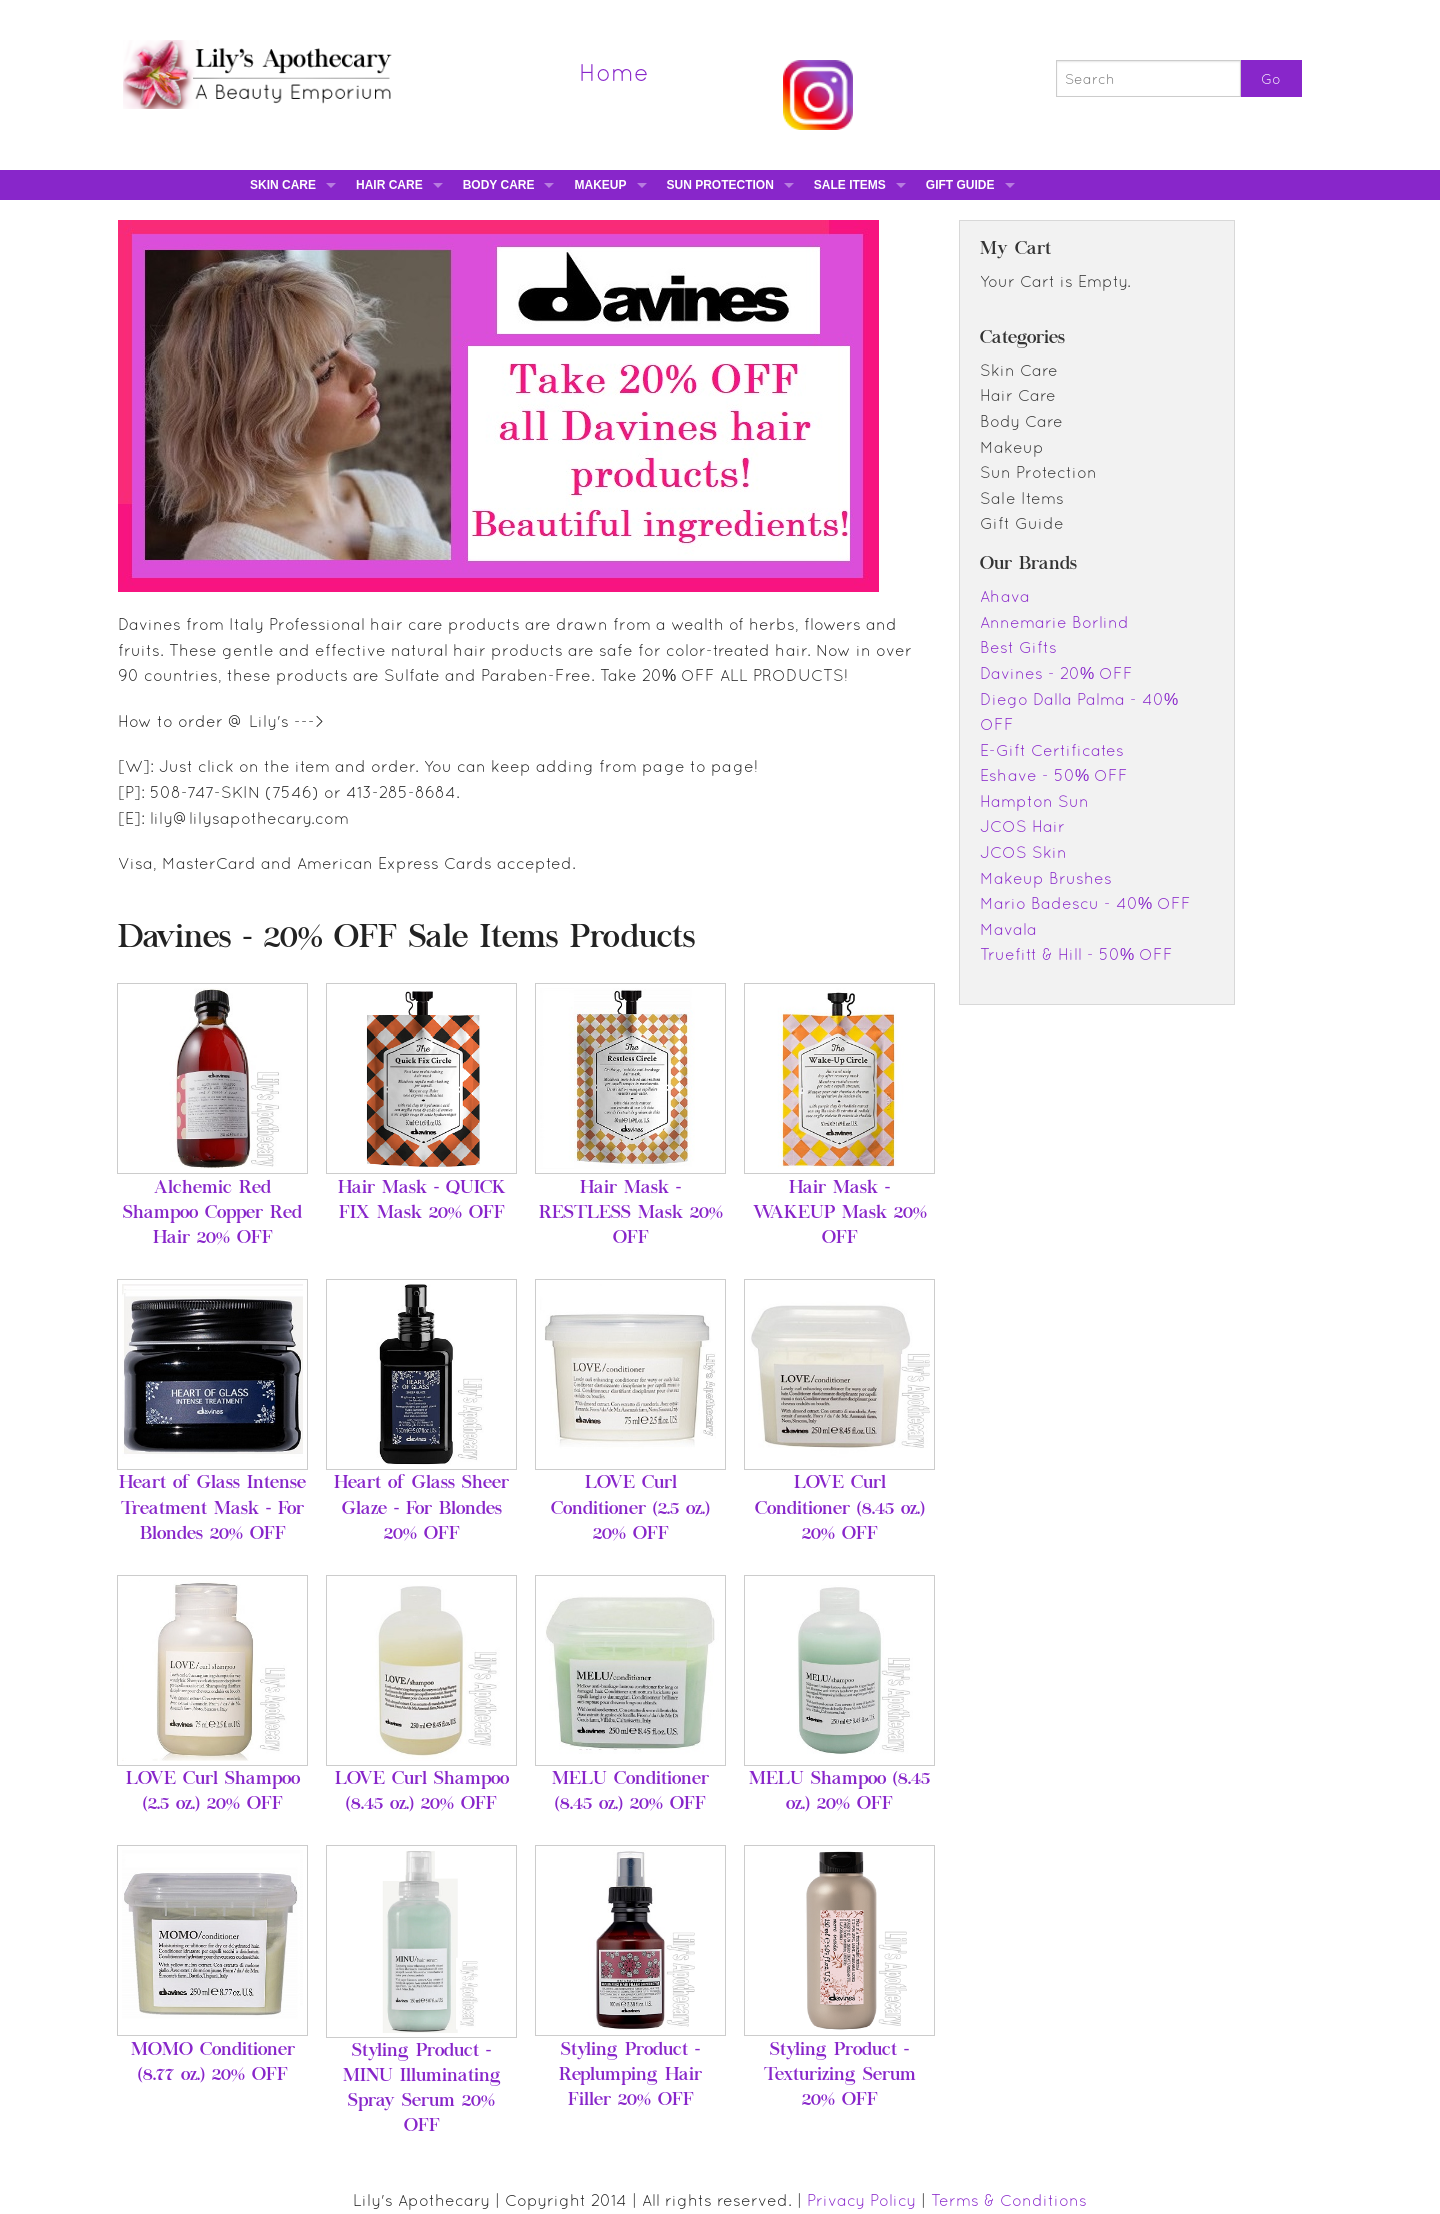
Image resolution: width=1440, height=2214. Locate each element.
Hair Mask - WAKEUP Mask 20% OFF (840, 1214)
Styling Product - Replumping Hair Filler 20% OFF (630, 2076)
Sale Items (850, 185)
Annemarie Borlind (1054, 622)
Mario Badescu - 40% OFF (1085, 903)
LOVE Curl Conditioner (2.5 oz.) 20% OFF (630, 1509)
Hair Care (389, 185)
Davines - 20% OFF (1056, 673)
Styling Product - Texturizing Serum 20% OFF (840, 2076)
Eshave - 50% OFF (1054, 775)
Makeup (600, 185)
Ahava (1005, 596)
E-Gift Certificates (1052, 750)
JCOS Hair (1022, 826)
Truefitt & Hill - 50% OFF (1076, 954)
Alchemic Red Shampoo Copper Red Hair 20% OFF (212, 1214)
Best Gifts (1018, 647)
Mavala (1008, 929)
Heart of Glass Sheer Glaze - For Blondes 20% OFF (421, 1509)
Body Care (499, 185)
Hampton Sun (1034, 801)
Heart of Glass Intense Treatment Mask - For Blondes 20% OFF (212, 1509)
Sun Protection (720, 185)
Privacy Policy (861, 2200)
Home (614, 72)
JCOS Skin (1023, 852)
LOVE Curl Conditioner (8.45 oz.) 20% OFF (840, 1509)
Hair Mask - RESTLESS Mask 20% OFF (631, 1214)
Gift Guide (960, 185)
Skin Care (283, 185)
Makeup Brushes (1046, 878)
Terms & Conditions (1009, 2200)
